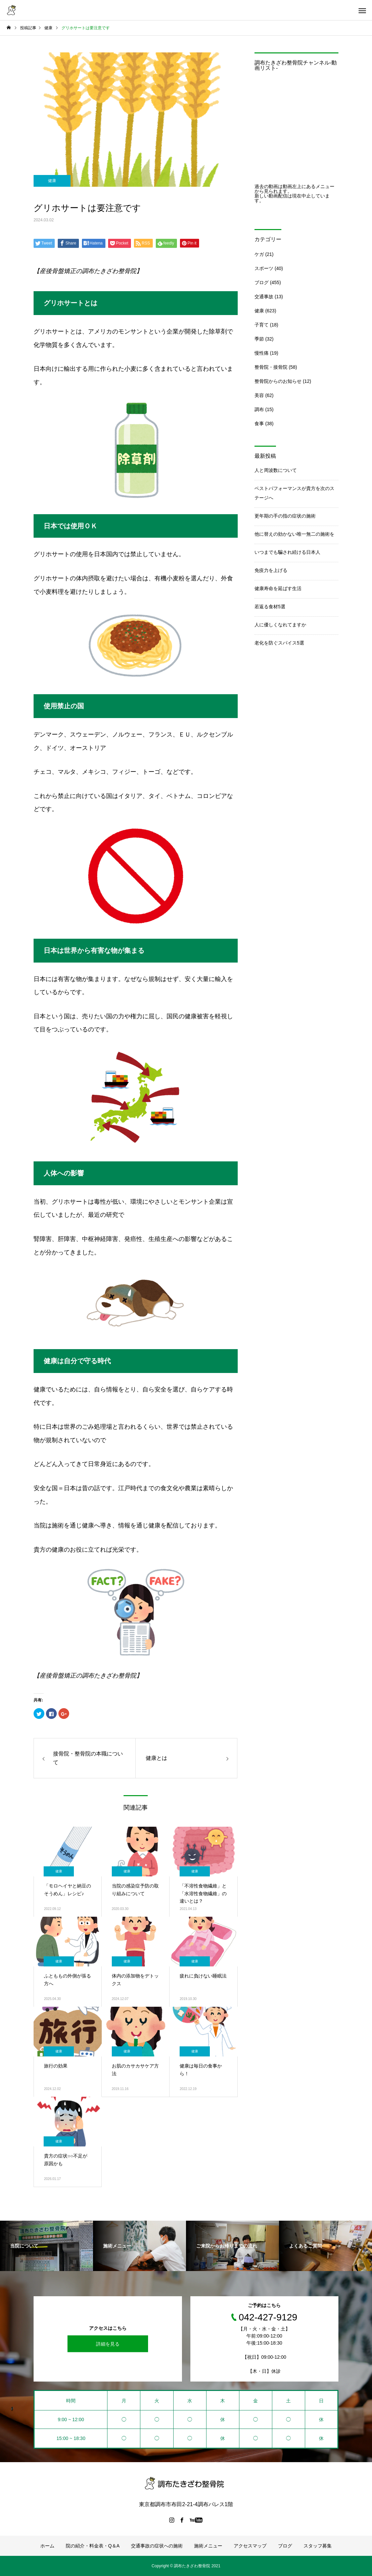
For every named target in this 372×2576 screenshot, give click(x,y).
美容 (259, 395)
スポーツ (263, 268)
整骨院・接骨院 (270, 367)
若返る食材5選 (269, 606)
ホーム (47, 2545)
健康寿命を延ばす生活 (277, 588)
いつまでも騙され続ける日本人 (287, 552)
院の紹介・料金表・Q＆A (93, 2545)
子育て (261, 324)
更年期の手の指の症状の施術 (285, 516)
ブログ (261, 282)
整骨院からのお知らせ (277, 381)
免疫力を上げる (270, 570)
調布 (259, 409)
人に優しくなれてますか (280, 624)
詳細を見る (108, 2344)
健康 (52, 180)
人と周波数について (275, 470)
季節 (259, 339)
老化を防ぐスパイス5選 (279, 643)
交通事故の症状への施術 (157, 2545)
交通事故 (263, 296)
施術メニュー (208, 2545)
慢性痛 (261, 353)
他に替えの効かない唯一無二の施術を (294, 534)
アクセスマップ (250, 2545)
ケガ (259, 254)
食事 (259, 423)
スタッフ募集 (318, 2545)
